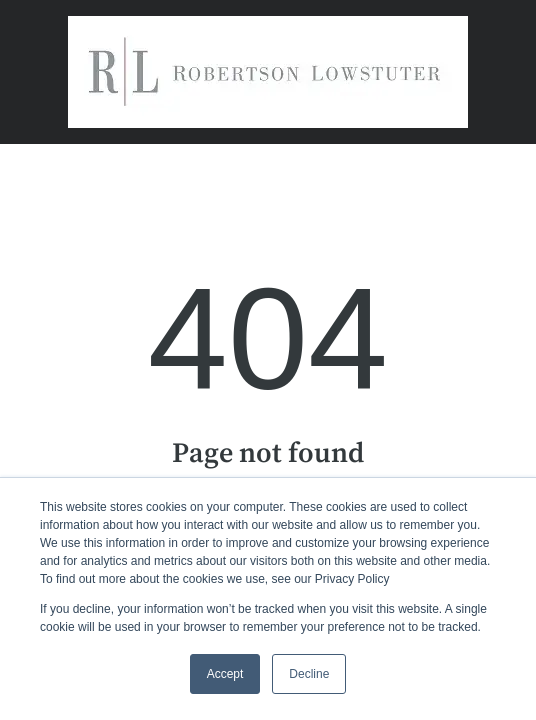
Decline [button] (309, 674)
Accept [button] (225, 674)
